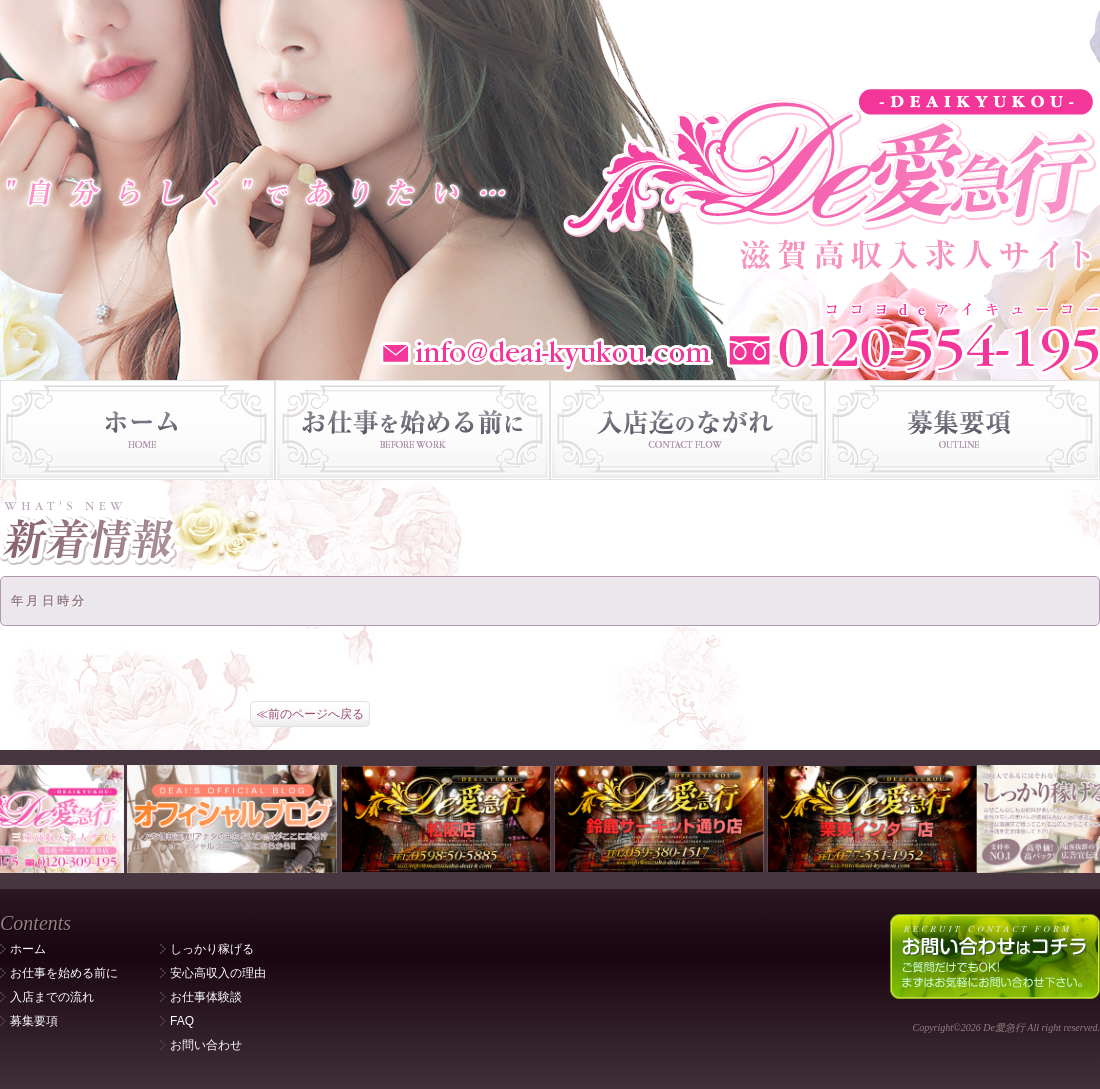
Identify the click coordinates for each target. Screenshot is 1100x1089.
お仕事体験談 (206, 997)
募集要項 (34, 1021)
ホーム (28, 949)
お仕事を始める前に (64, 973)
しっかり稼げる (212, 949)
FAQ (182, 1021)
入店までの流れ (52, 997)
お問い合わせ (206, 1045)
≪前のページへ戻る (310, 714)
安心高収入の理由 (218, 973)
